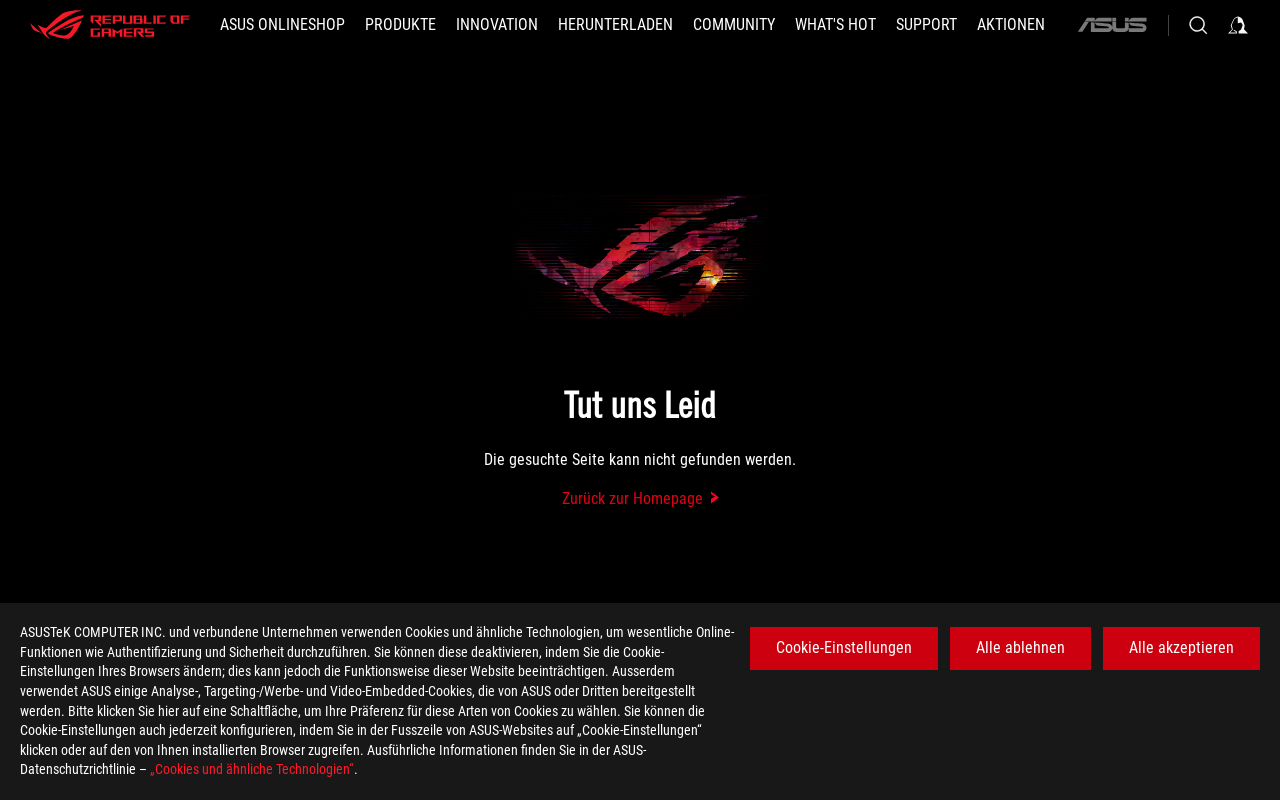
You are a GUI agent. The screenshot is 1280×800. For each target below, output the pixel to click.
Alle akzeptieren (1181, 647)
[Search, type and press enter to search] (1198, 25)
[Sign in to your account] (1238, 25)
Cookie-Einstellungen (844, 647)
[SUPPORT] (926, 25)
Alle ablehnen (1020, 647)
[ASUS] (1112, 25)
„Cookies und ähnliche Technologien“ (252, 769)
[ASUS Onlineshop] (282, 25)
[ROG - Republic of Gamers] (110, 25)
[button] (400, 25)
